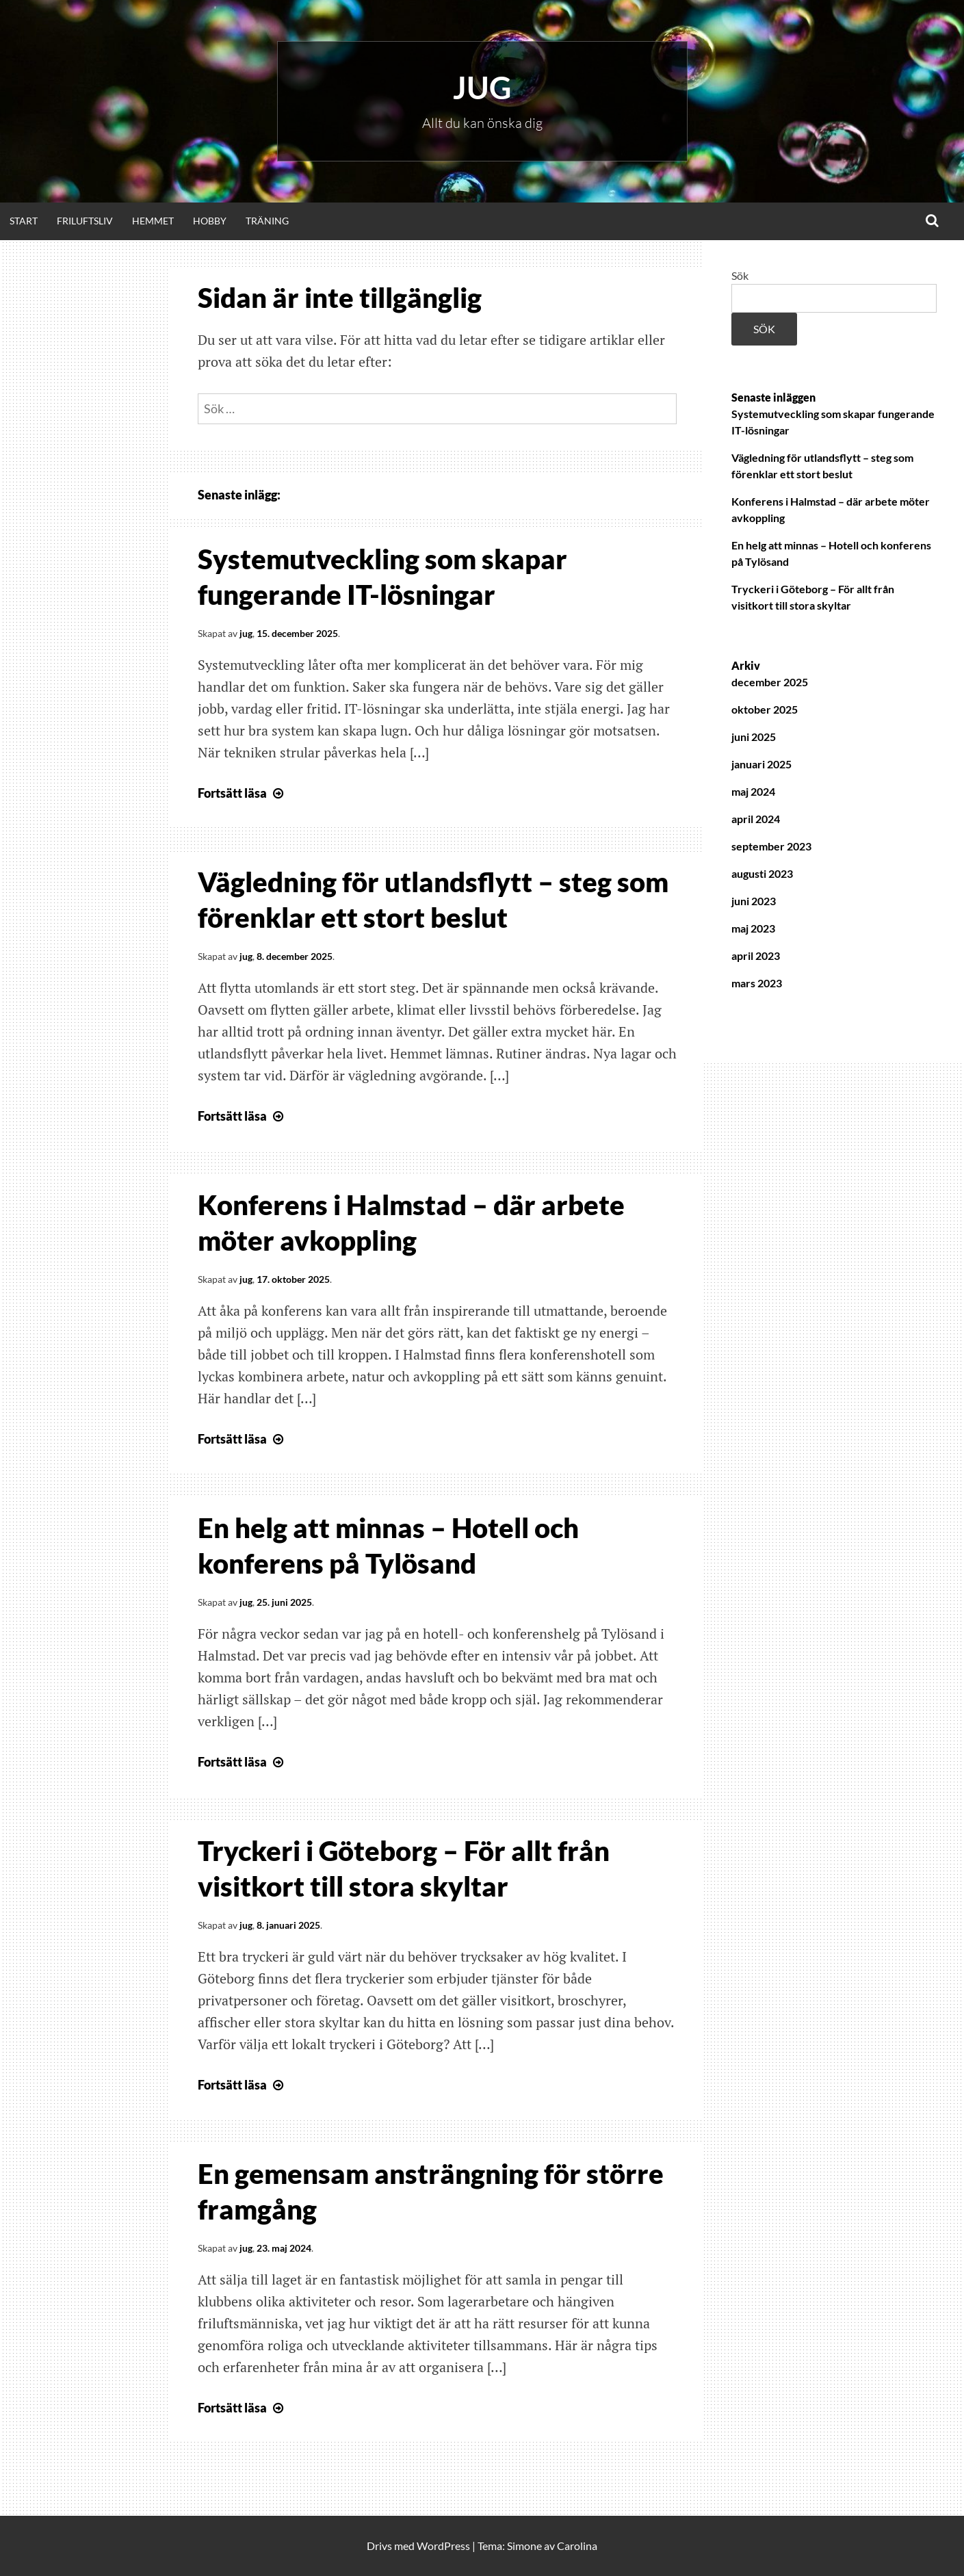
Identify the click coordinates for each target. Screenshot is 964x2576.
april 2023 (755, 955)
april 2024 (755, 818)
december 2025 (769, 681)
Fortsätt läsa (242, 793)
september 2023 (771, 846)
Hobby (209, 220)
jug (245, 633)
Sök (739, 275)
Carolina (577, 2545)
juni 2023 (753, 900)
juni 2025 (753, 736)
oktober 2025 (764, 709)
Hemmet (153, 220)
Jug (482, 87)
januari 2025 (761, 763)
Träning (267, 220)
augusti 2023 (762, 873)
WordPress (443, 2545)
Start (24, 220)
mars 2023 (756, 982)
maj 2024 (753, 791)
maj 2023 (753, 928)
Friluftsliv (85, 220)
